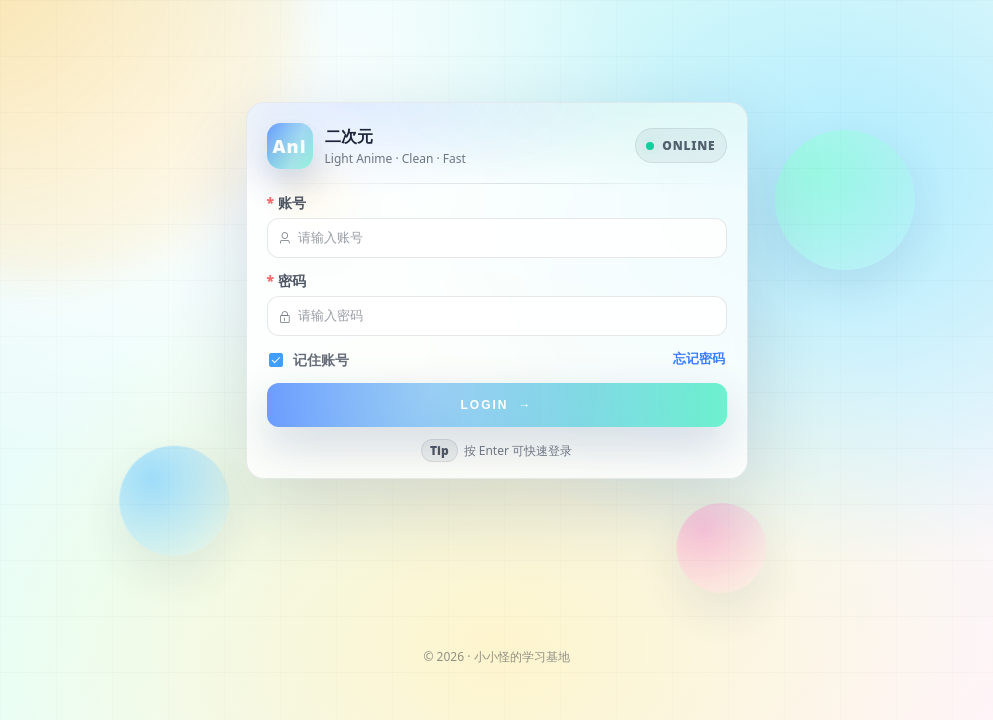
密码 (292, 281)
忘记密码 (699, 358)
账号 (292, 203)
